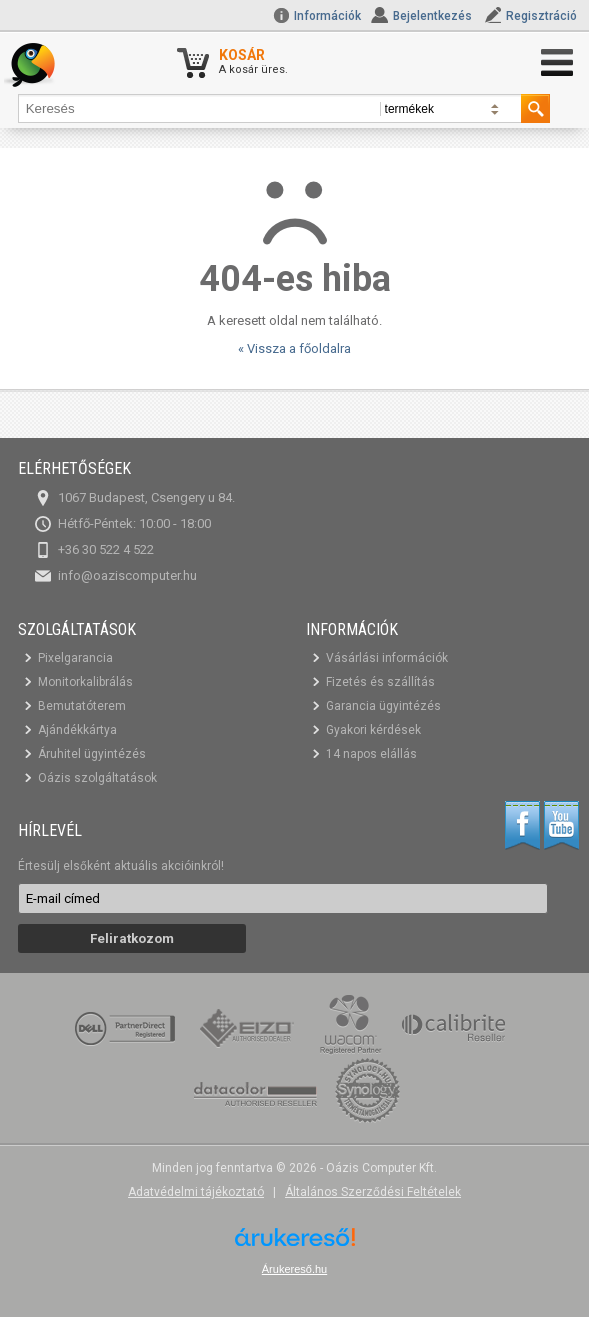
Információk (317, 16)
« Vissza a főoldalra (294, 348)
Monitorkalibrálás (85, 682)
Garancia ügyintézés (383, 706)
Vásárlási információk (387, 658)
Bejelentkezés (432, 16)
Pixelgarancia (75, 658)
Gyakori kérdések (373, 730)
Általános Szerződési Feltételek (373, 1192)
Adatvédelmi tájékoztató (196, 1192)
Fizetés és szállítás (380, 682)
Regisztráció (541, 16)
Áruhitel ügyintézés (92, 754)
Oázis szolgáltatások (97, 778)
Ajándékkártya (77, 730)
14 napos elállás (371, 754)
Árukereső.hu (294, 1269)
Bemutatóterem (82, 706)
